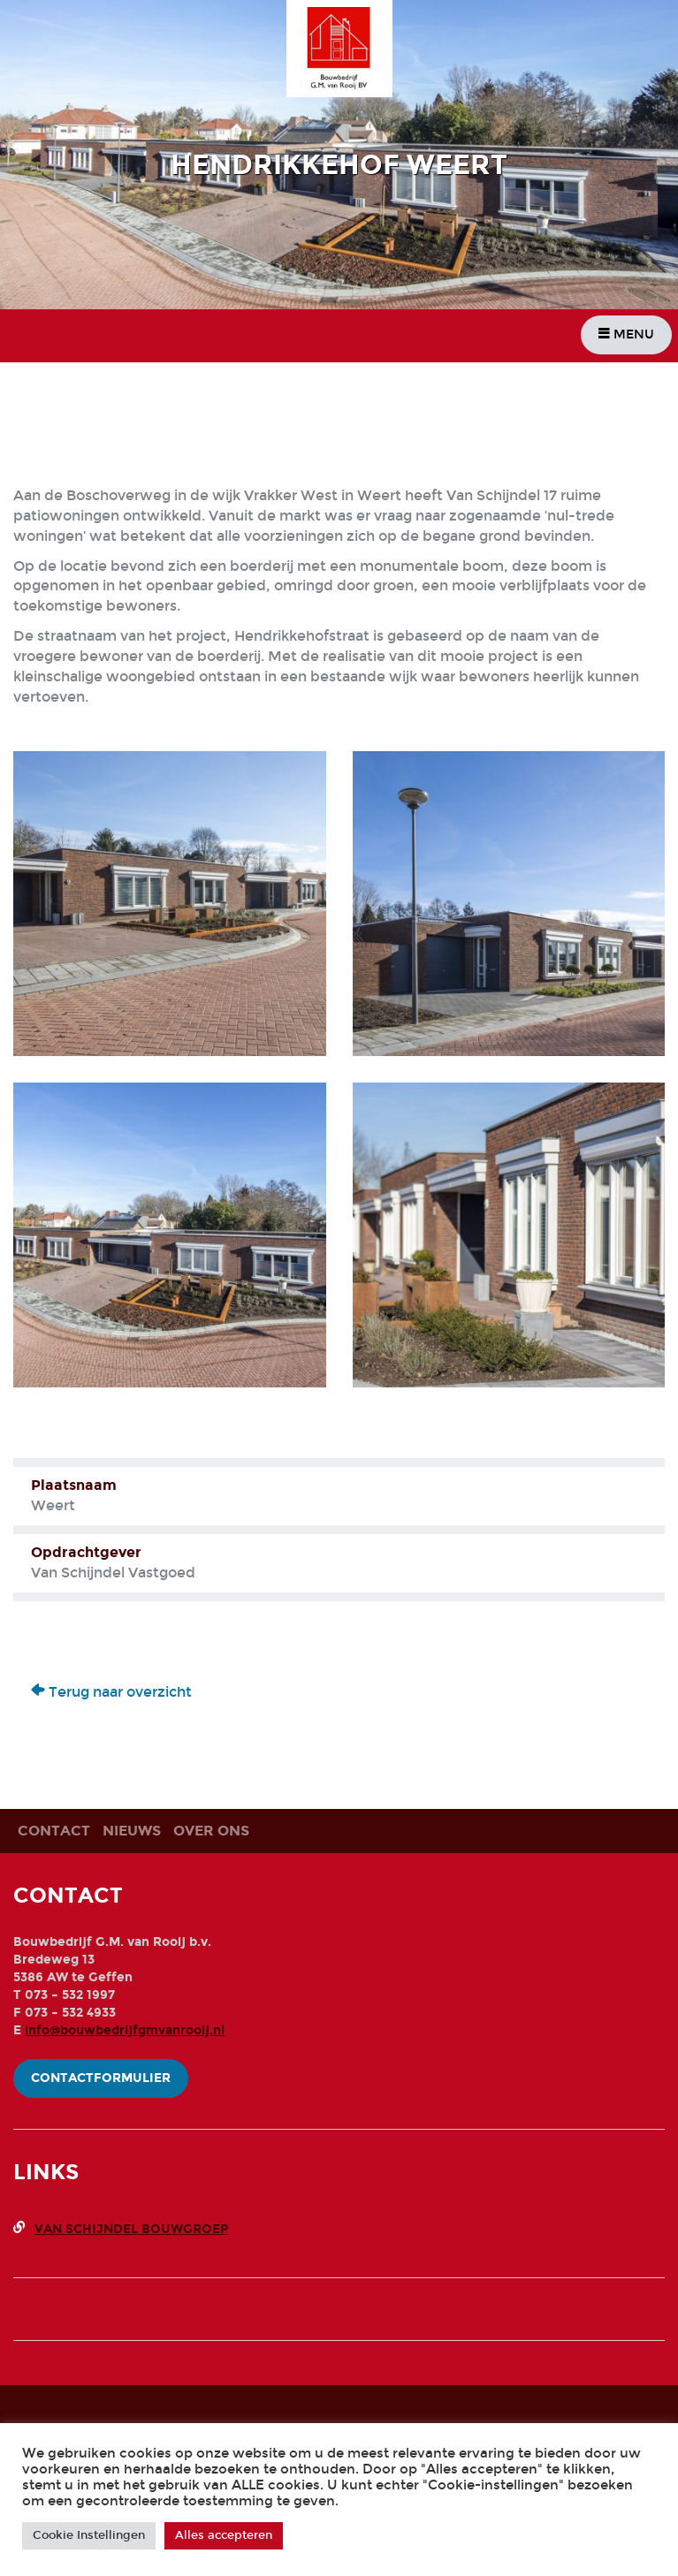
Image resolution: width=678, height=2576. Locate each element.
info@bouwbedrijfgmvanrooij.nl (125, 2030)
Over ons (211, 1830)
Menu (626, 334)
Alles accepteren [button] (223, 2535)
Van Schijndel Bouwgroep (131, 2229)
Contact (54, 1830)
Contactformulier (101, 2078)
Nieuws (132, 1830)
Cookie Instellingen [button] (89, 2535)
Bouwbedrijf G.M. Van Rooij (346, 51)
